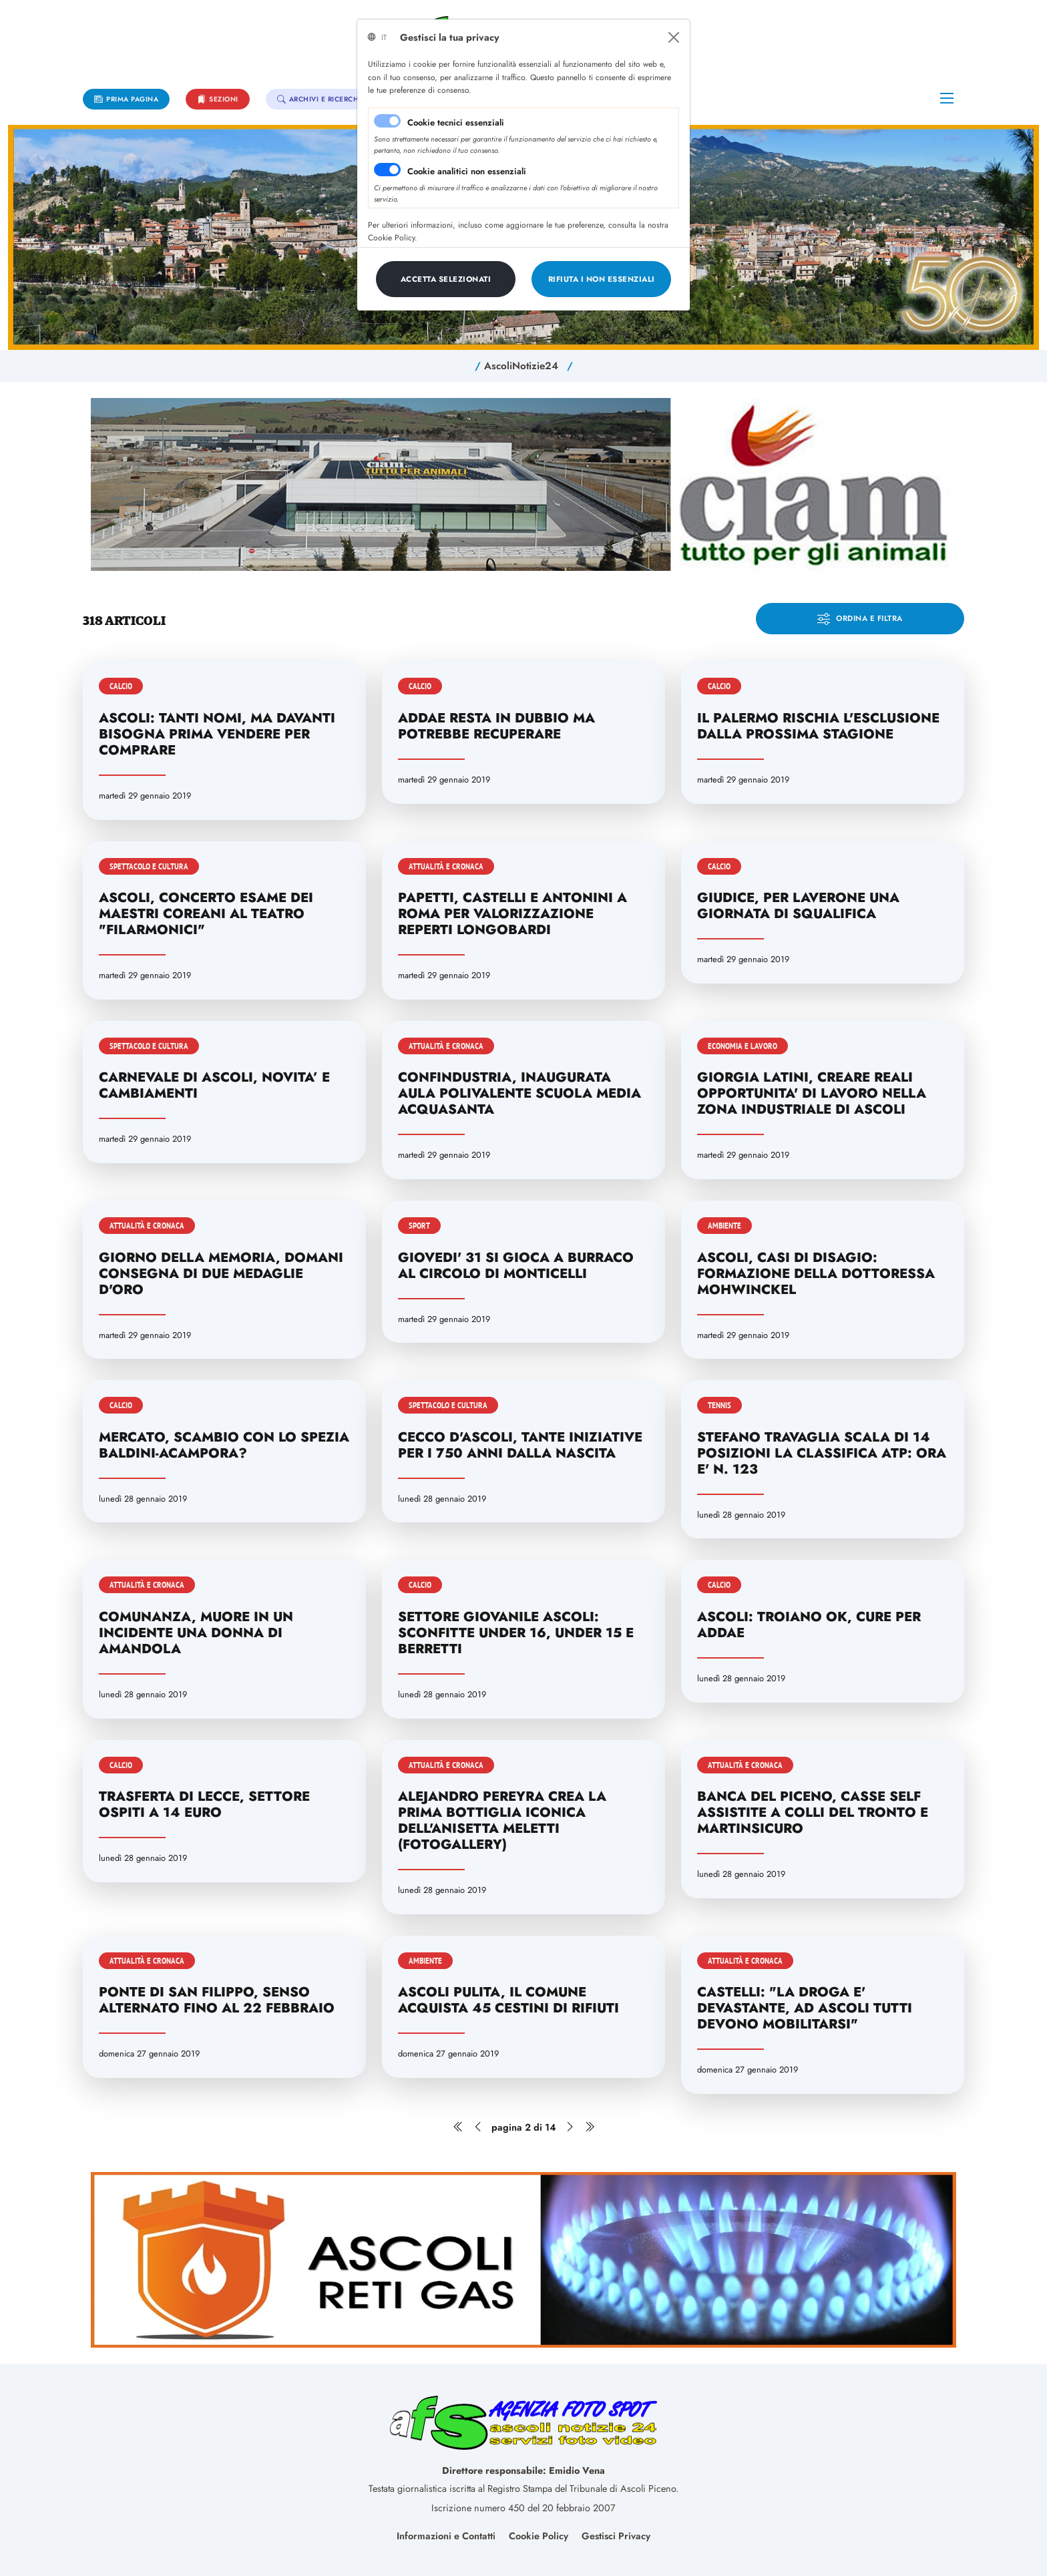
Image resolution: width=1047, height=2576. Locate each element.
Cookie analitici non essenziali (466, 171)
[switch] (387, 169)
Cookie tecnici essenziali (455, 122)
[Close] (673, 37)
